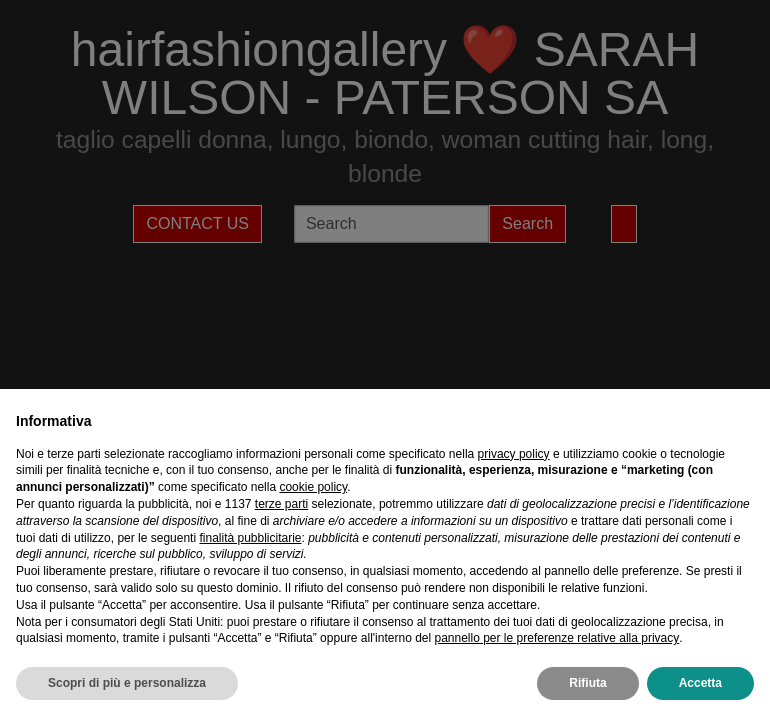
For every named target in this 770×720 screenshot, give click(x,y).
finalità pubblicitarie (250, 538)
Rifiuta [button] (587, 683)
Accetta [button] (700, 683)
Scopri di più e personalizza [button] (127, 683)
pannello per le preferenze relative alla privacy (556, 638)
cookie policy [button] (313, 487)
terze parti (281, 504)
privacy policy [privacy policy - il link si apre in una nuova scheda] (514, 454)
